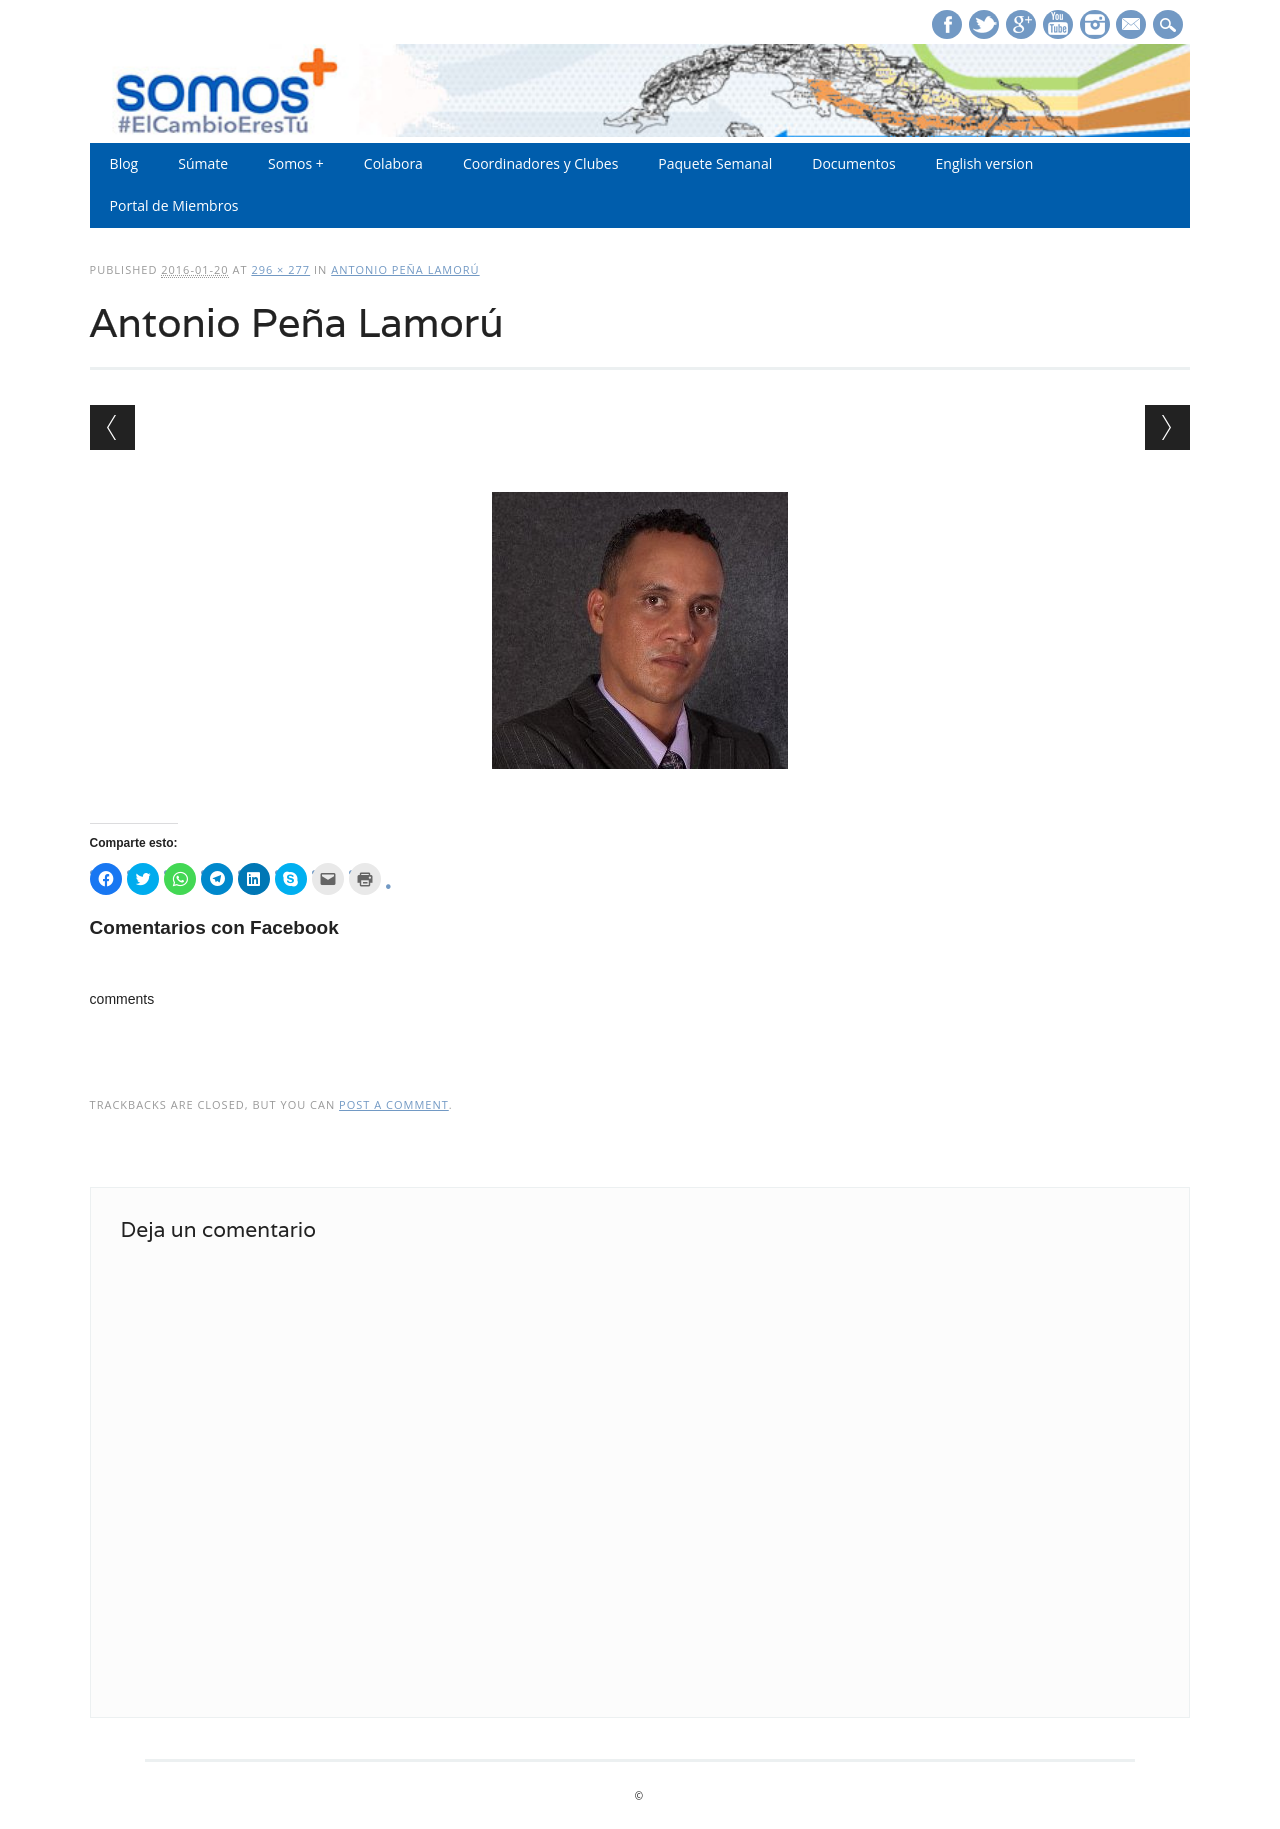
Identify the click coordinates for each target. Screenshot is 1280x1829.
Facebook (947, 24)
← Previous (112, 427)
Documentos (853, 163)
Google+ (1021, 24)
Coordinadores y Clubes (540, 163)
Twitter (984, 24)
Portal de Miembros (174, 205)
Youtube (1058, 24)
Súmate (203, 163)
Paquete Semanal (715, 163)
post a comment (394, 1104)
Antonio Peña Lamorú (405, 269)
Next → (1167, 427)
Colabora (393, 163)
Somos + (296, 163)
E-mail (1134, 26)
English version (985, 163)
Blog (124, 163)
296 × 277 (280, 269)
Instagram (1095, 24)
